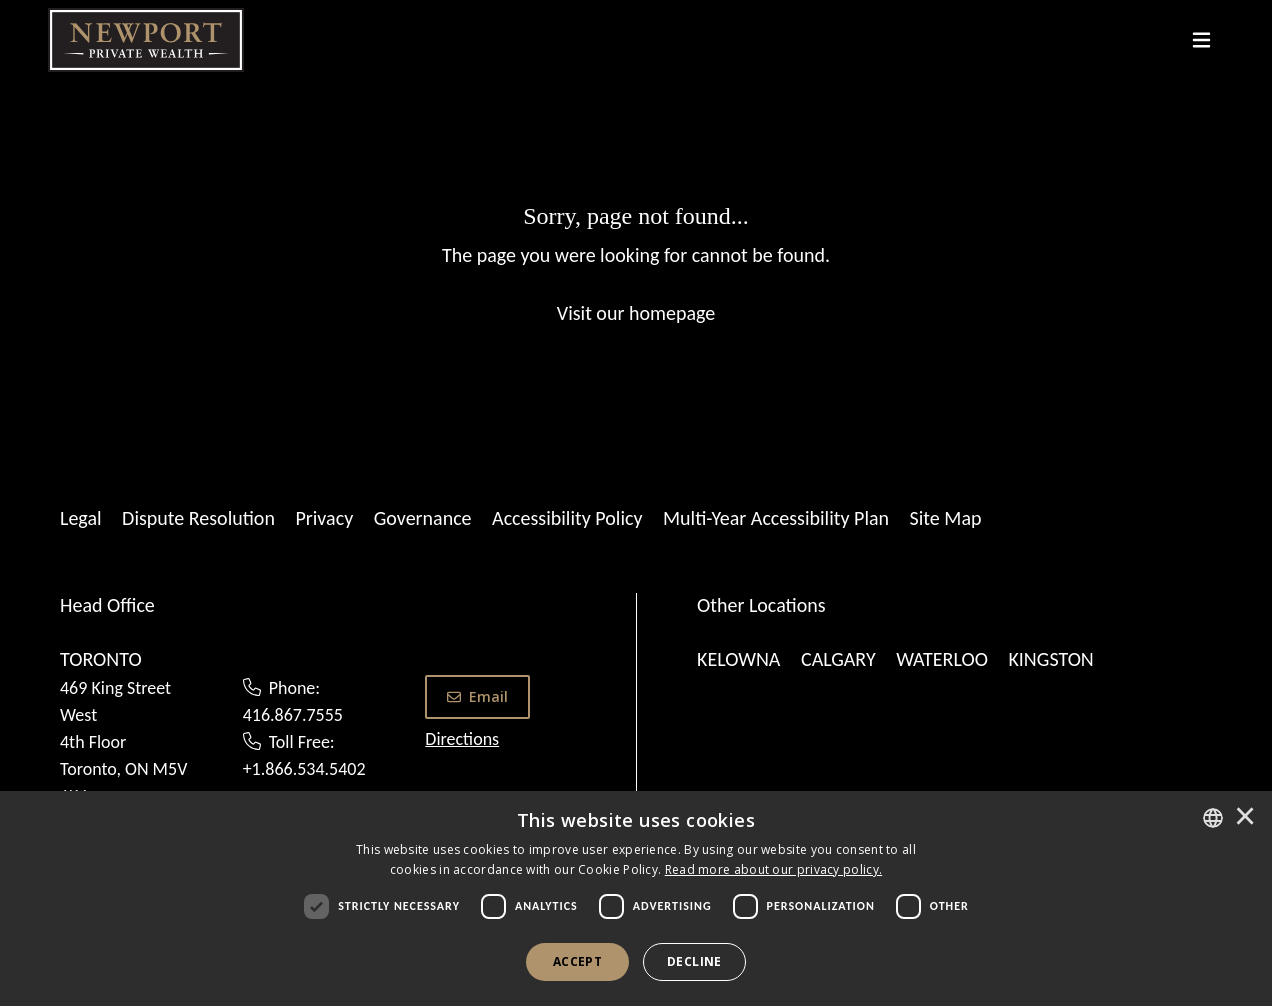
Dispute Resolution (198, 518)
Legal (81, 518)
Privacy (324, 518)
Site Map (946, 518)
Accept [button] (577, 961)
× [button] (1245, 818)
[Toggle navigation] (1201, 40)
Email (477, 696)
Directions (462, 739)
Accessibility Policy (567, 518)
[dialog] (636, 898)
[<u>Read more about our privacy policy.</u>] (774, 869)
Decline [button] (694, 961)
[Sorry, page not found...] (636, 263)
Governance (423, 518)
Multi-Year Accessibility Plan (776, 518)
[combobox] (1213, 818)
